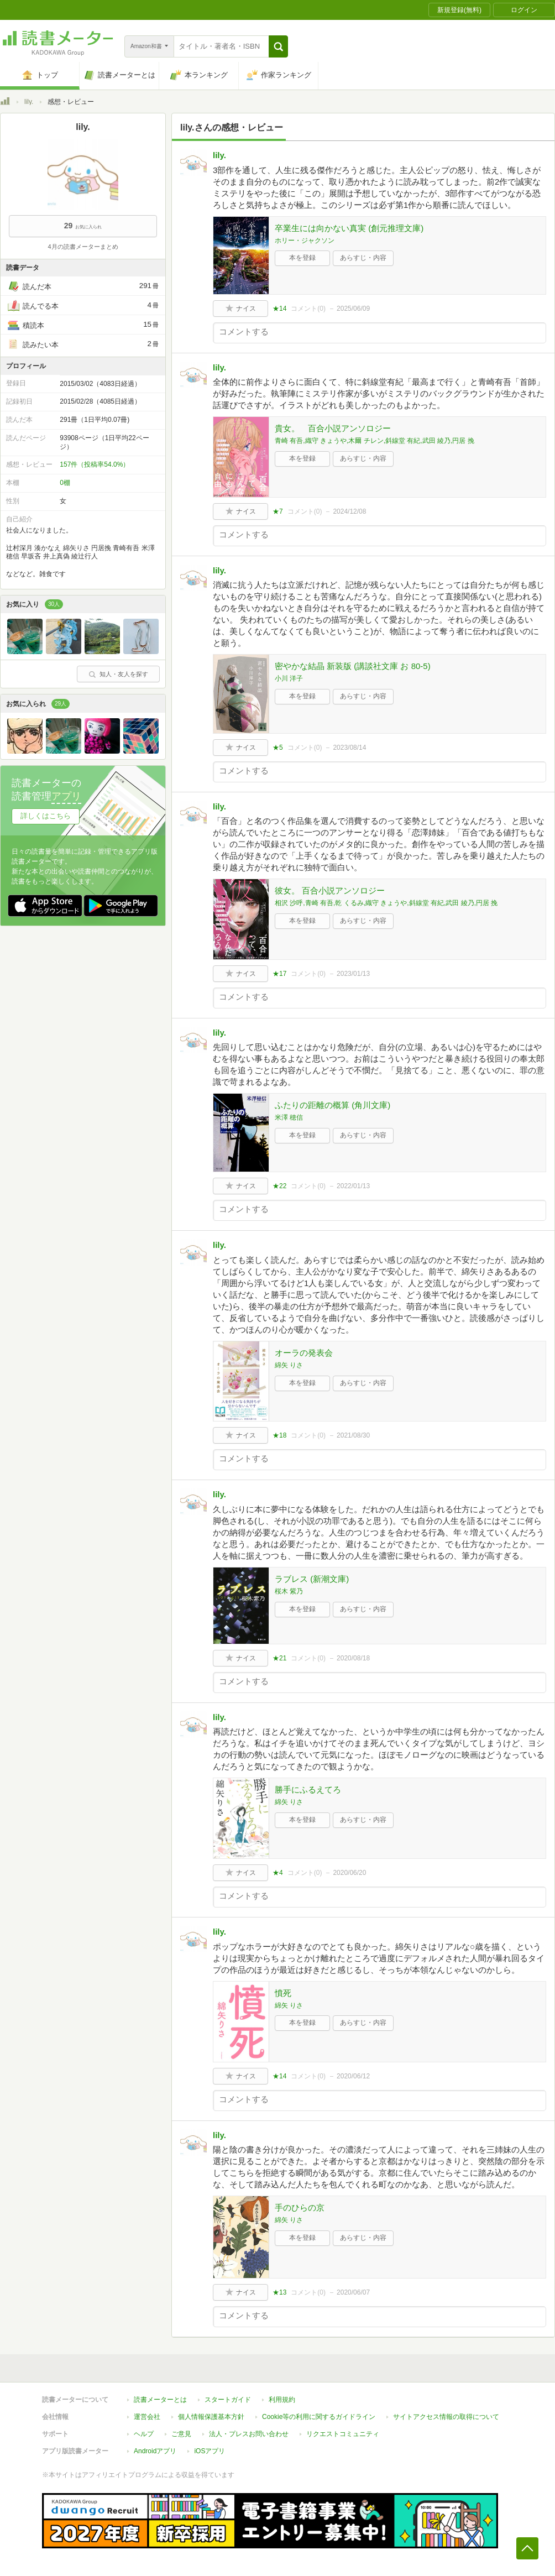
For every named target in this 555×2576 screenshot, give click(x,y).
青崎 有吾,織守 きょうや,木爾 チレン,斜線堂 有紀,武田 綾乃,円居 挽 (374, 441)
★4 (278, 1873)
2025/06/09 (353, 308)
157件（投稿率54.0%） (94, 464)
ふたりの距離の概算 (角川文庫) (332, 1105)
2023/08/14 (349, 747)
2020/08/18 (353, 1658)
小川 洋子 (289, 678)
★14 (279, 308)
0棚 (65, 483)
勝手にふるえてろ (308, 1789)
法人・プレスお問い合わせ (249, 2434)
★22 (279, 1186)
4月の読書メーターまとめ (83, 246)
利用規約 (282, 2399)
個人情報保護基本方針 (211, 2416)
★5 (278, 747)
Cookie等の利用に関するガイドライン (318, 2416)
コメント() (308, 308)
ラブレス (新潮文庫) (312, 1579)
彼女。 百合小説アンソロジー (330, 890)
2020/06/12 (353, 2076)
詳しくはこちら (45, 816)
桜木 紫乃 (289, 1591)
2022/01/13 (353, 1186)
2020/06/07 (353, 2292)
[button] (278, 46)
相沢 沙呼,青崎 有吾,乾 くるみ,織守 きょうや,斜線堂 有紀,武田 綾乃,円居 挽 (386, 903)
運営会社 (147, 2416)
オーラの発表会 (304, 1352)
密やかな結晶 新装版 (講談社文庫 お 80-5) (353, 666)
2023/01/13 (353, 973)
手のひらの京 (299, 2207)
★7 (278, 511)
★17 (279, 974)
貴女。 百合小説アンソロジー (333, 428)
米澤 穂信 (289, 1117)
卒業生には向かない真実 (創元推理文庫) (349, 228)
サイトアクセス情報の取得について (446, 2416)
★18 (279, 1435)
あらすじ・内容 (363, 258)
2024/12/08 (349, 511)
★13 (279, 2292)
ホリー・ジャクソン (304, 240)
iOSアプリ (209, 2451)
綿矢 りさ (289, 1365)
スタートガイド (228, 2399)
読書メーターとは (160, 2399)
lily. (28, 102)
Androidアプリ (155, 2451)
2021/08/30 (353, 1435)
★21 (279, 1658)
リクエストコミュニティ (342, 2434)
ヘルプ (144, 2434)
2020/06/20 (349, 1872)
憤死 (283, 1993)
